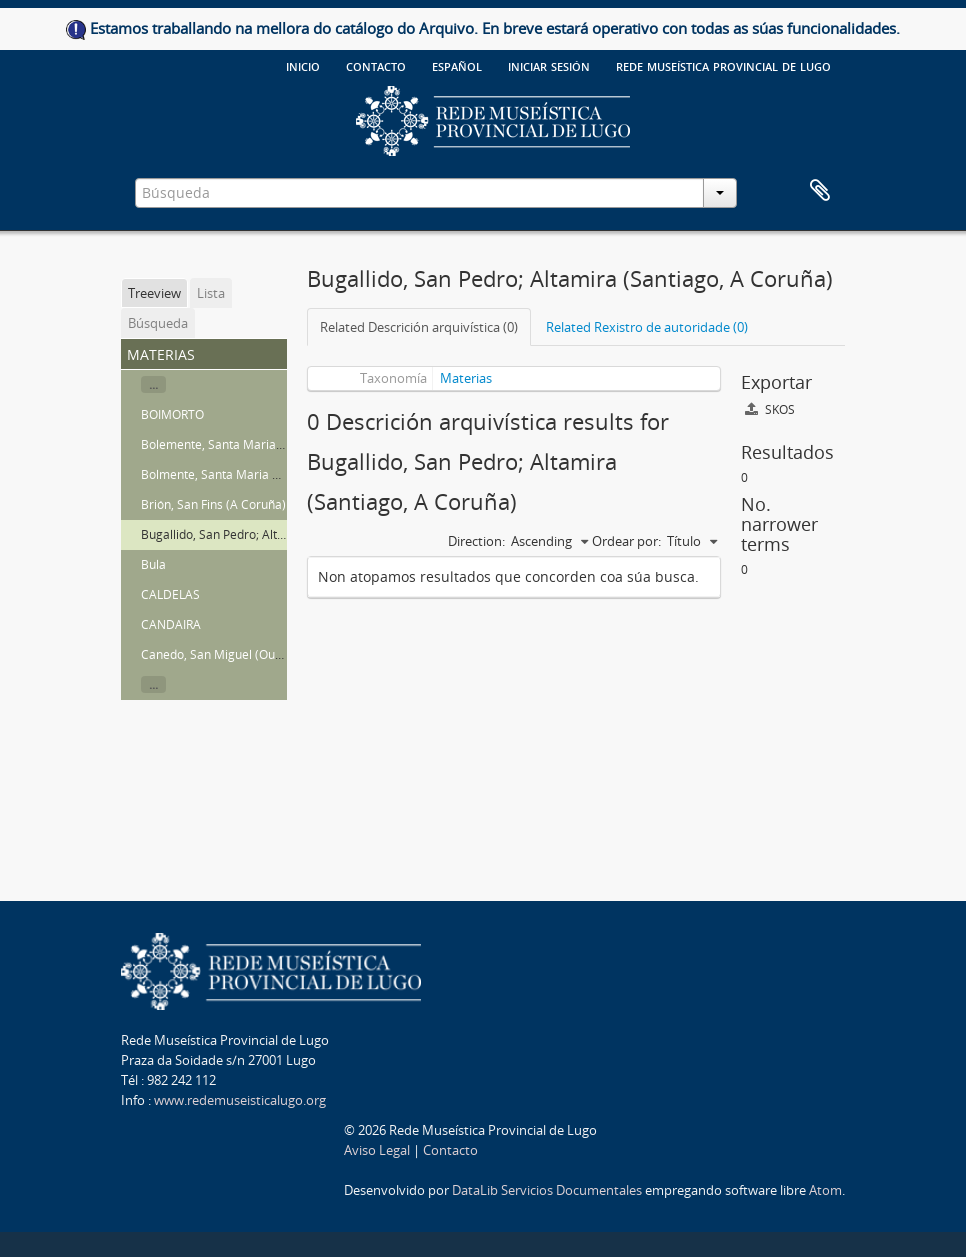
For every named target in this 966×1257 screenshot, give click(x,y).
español (457, 65)
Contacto (376, 65)
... (153, 384)
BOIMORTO (172, 414)
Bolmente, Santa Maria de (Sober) (235, 474)
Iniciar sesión (549, 65)
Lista (211, 293)
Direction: (476, 541)
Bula (153, 564)
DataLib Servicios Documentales (547, 1190)
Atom (825, 1190)
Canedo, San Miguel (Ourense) (226, 654)
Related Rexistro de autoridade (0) (647, 327)
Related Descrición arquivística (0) (419, 327)
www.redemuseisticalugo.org (240, 1100)
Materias (466, 378)
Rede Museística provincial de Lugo (723, 65)
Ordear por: (626, 541)
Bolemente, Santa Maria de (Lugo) (236, 444)
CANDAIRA (171, 624)
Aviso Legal (377, 1150)
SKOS (770, 409)
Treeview (154, 293)
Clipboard (820, 191)
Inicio (303, 65)
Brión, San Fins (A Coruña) (213, 504)
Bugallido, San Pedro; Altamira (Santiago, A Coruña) (284, 534)
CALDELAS (170, 594)
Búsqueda (158, 323)
